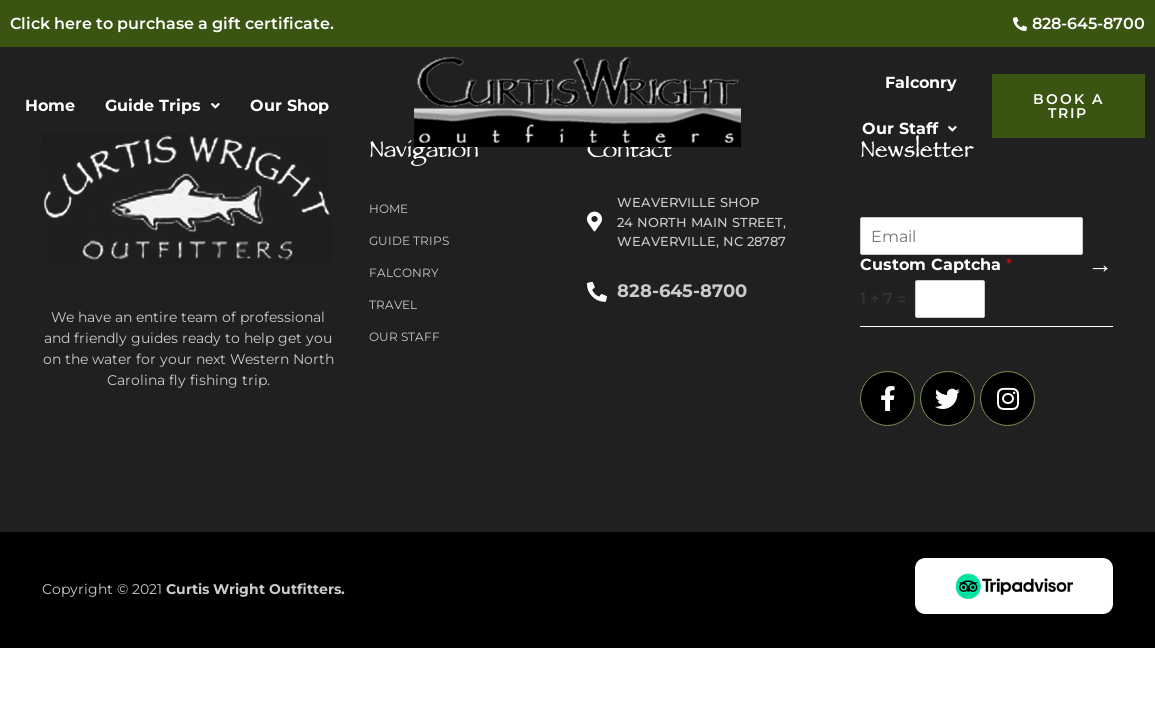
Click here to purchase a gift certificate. (172, 23)
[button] (162, 106)
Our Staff (909, 128)
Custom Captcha (936, 264)
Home (50, 105)
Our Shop (289, 105)
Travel (393, 304)
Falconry (921, 82)
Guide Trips (162, 105)
